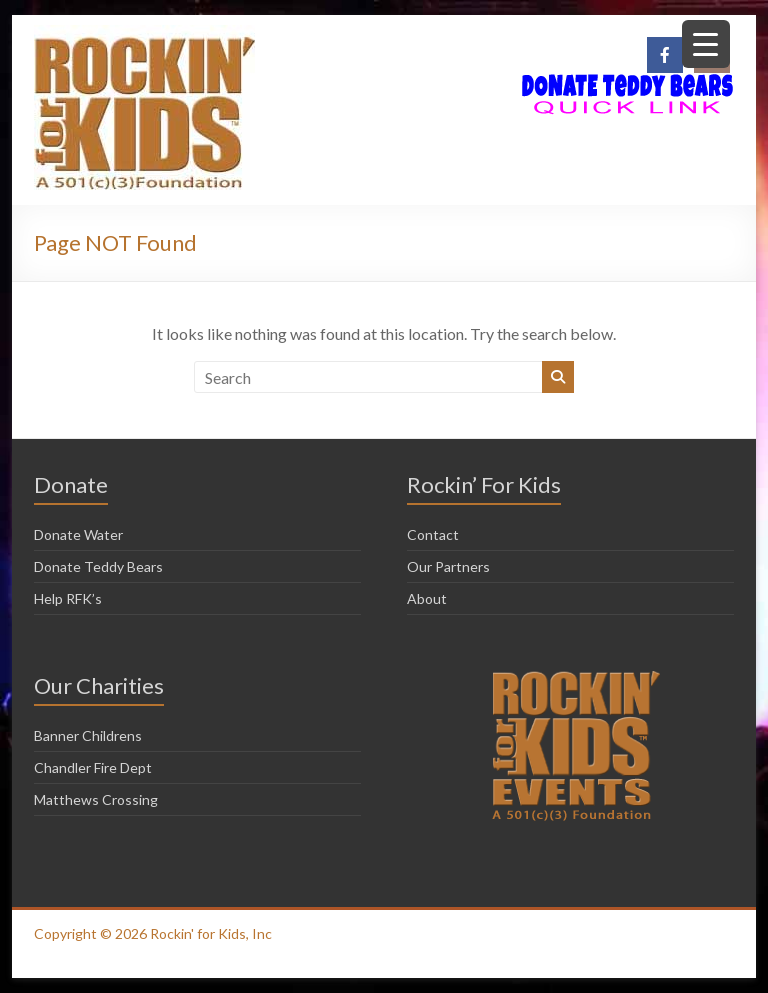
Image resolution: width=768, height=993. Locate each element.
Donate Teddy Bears (98, 566)
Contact (433, 534)
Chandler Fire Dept (93, 767)
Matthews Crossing (96, 799)
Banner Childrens (88, 735)
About (427, 598)
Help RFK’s (68, 598)
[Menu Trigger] (706, 44)
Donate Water (78, 534)
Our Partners (448, 566)
